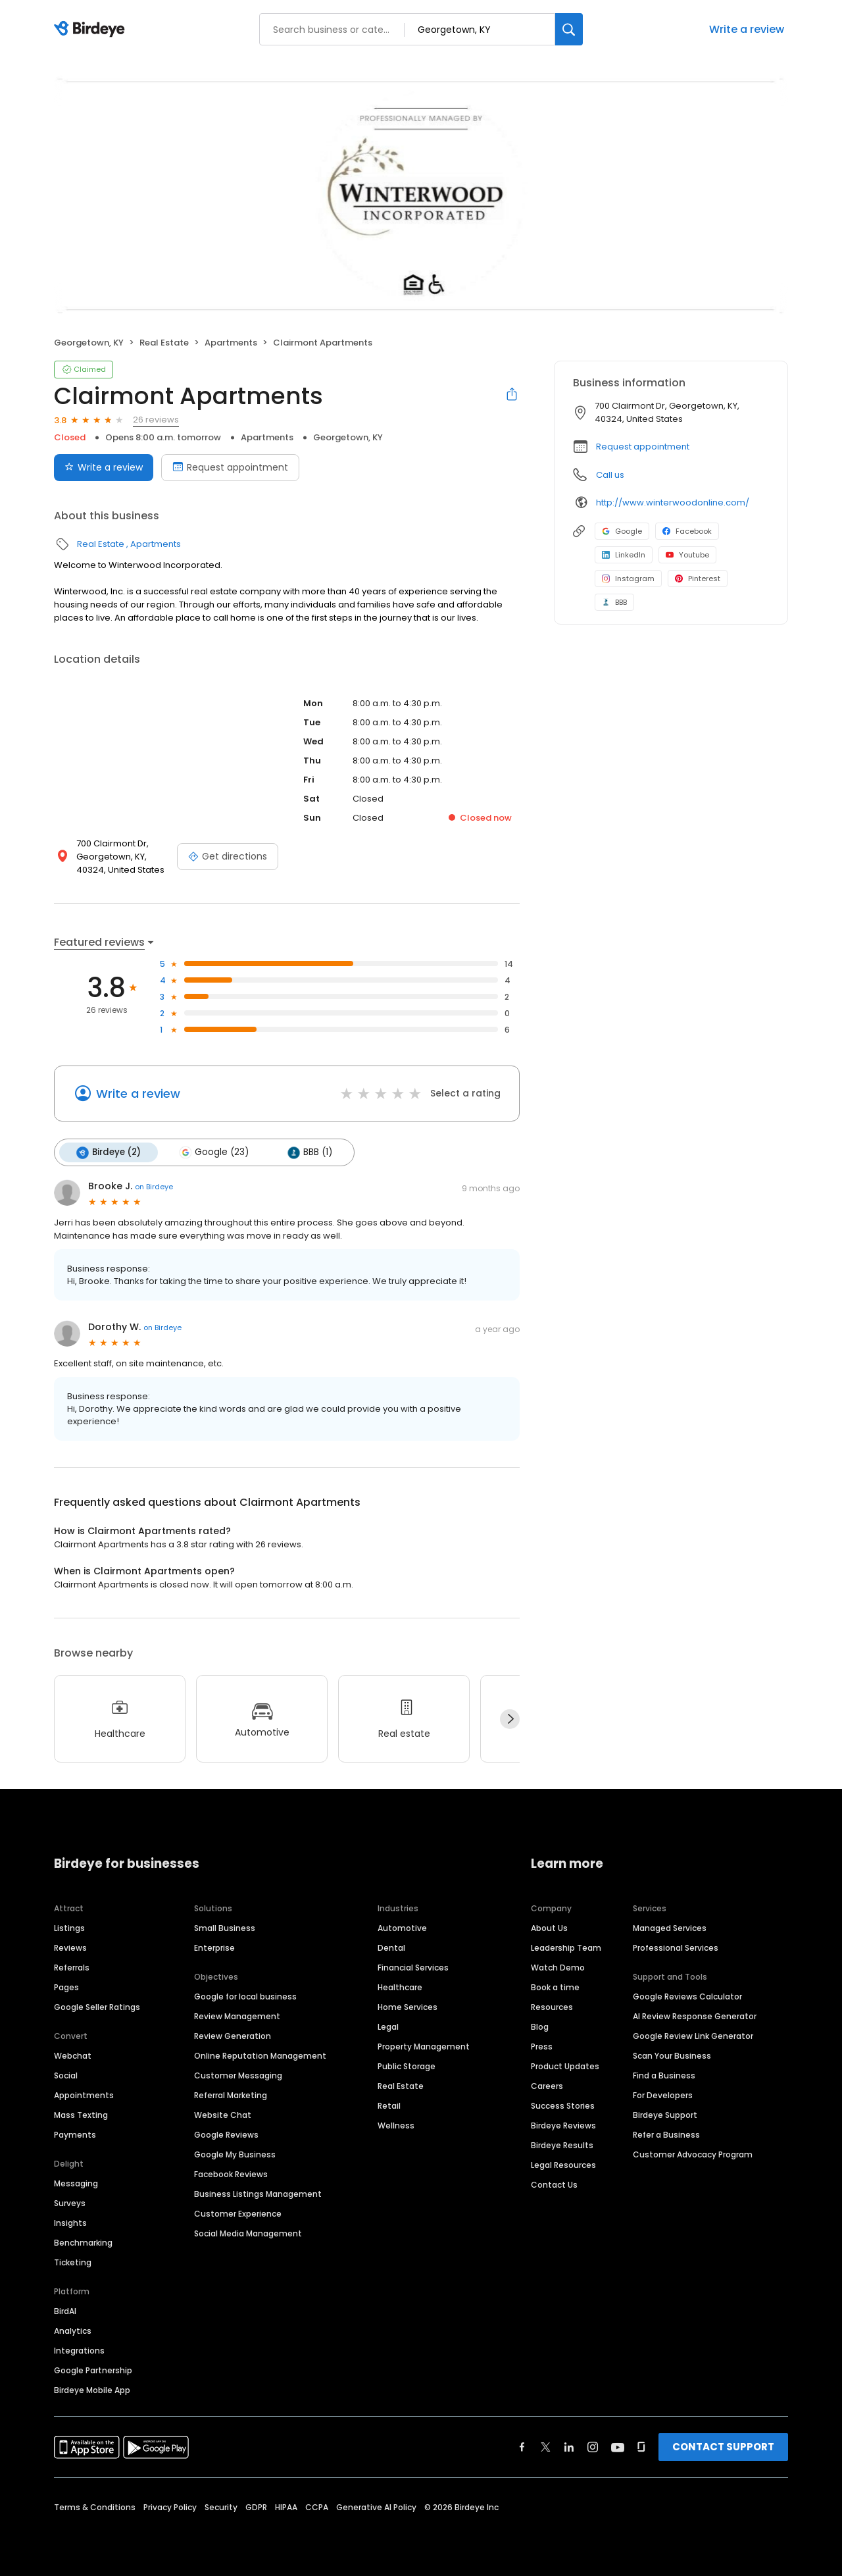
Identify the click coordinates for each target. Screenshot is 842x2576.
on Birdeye (154, 1186)
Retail (389, 2105)
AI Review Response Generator (694, 2015)
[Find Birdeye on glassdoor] (641, 2446)
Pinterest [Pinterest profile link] (697, 578)
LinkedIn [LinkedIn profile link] (623, 555)
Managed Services (669, 1927)
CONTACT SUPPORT (723, 2446)
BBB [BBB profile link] (614, 602)
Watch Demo (558, 1966)
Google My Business (235, 2153)
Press (542, 2045)
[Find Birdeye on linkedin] (569, 2446)
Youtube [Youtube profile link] (687, 555)
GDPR (256, 2506)
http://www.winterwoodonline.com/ (672, 502)
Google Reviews (226, 2134)
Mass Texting (81, 2114)
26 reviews (156, 419)
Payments (75, 2134)
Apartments (231, 342)
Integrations (79, 2350)
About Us (549, 1927)
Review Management (237, 2015)
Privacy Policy (170, 2506)
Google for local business (245, 1995)
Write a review (746, 29)
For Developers (663, 2094)
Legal (388, 2026)
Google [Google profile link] (622, 531)
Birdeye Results (562, 2144)
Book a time (555, 1986)
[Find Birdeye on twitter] (546, 2446)
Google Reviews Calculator (687, 1995)
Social (66, 2074)
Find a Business (664, 2074)
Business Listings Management (258, 2193)
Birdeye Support (665, 2114)
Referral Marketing (230, 2094)
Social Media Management (248, 2232)
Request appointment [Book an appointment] (230, 467)
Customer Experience (238, 2213)
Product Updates (565, 2065)
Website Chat (222, 2114)
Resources (552, 2006)
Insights (70, 2222)
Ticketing (72, 2261)
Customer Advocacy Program (693, 2153)
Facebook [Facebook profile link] (687, 531)
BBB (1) (309, 1152)
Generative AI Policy (376, 2506)
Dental (391, 1947)
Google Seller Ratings (97, 2006)
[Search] (569, 29)
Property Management (424, 2045)
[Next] (510, 1719)
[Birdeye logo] (92, 29)
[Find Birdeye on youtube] (617, 2446)
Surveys (70, 2202)
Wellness (396, 2124)
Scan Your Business (672, 2055)
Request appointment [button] (642, 446)
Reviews (70, 1947)
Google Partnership (93, 2369)
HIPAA (286, 2506)
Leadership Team (566, 1947)
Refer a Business (666, 2134)
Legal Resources (563, 2164)
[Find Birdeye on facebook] (522, 2446)
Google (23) (214, 1152)
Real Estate (164, 342)
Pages (66, 1986)
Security (221, 2506)
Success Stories (563, 2105)
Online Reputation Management (260, 2055)
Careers (547, 2085)
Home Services (407, 2006)
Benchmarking (83, 2242)
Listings (69, 1927)
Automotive (402, 1927)
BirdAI (65, 2310)
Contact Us (554, 2184)
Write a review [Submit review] (103, 467)
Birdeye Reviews (563, 2124)
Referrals (71, 1966)
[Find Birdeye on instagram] (592, 2446)
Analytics (72, 2330)
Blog (540, 2026)
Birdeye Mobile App (92, 2389)
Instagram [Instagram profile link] (628, 578)
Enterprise (214, 1947)
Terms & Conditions (95, 2506)
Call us (610, 475)
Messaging (76, 2182)
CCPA (316, 2506)
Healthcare (400, 1986)
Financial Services (413, 1966)
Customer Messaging (238, 2074)
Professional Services (675, 1947)
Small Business (224, 1927)
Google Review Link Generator (693, 2035)
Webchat (72, 2055)
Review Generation (232, 2035)
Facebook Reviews (231, 2173)
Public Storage (406, 2065)
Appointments (84, 2094)
